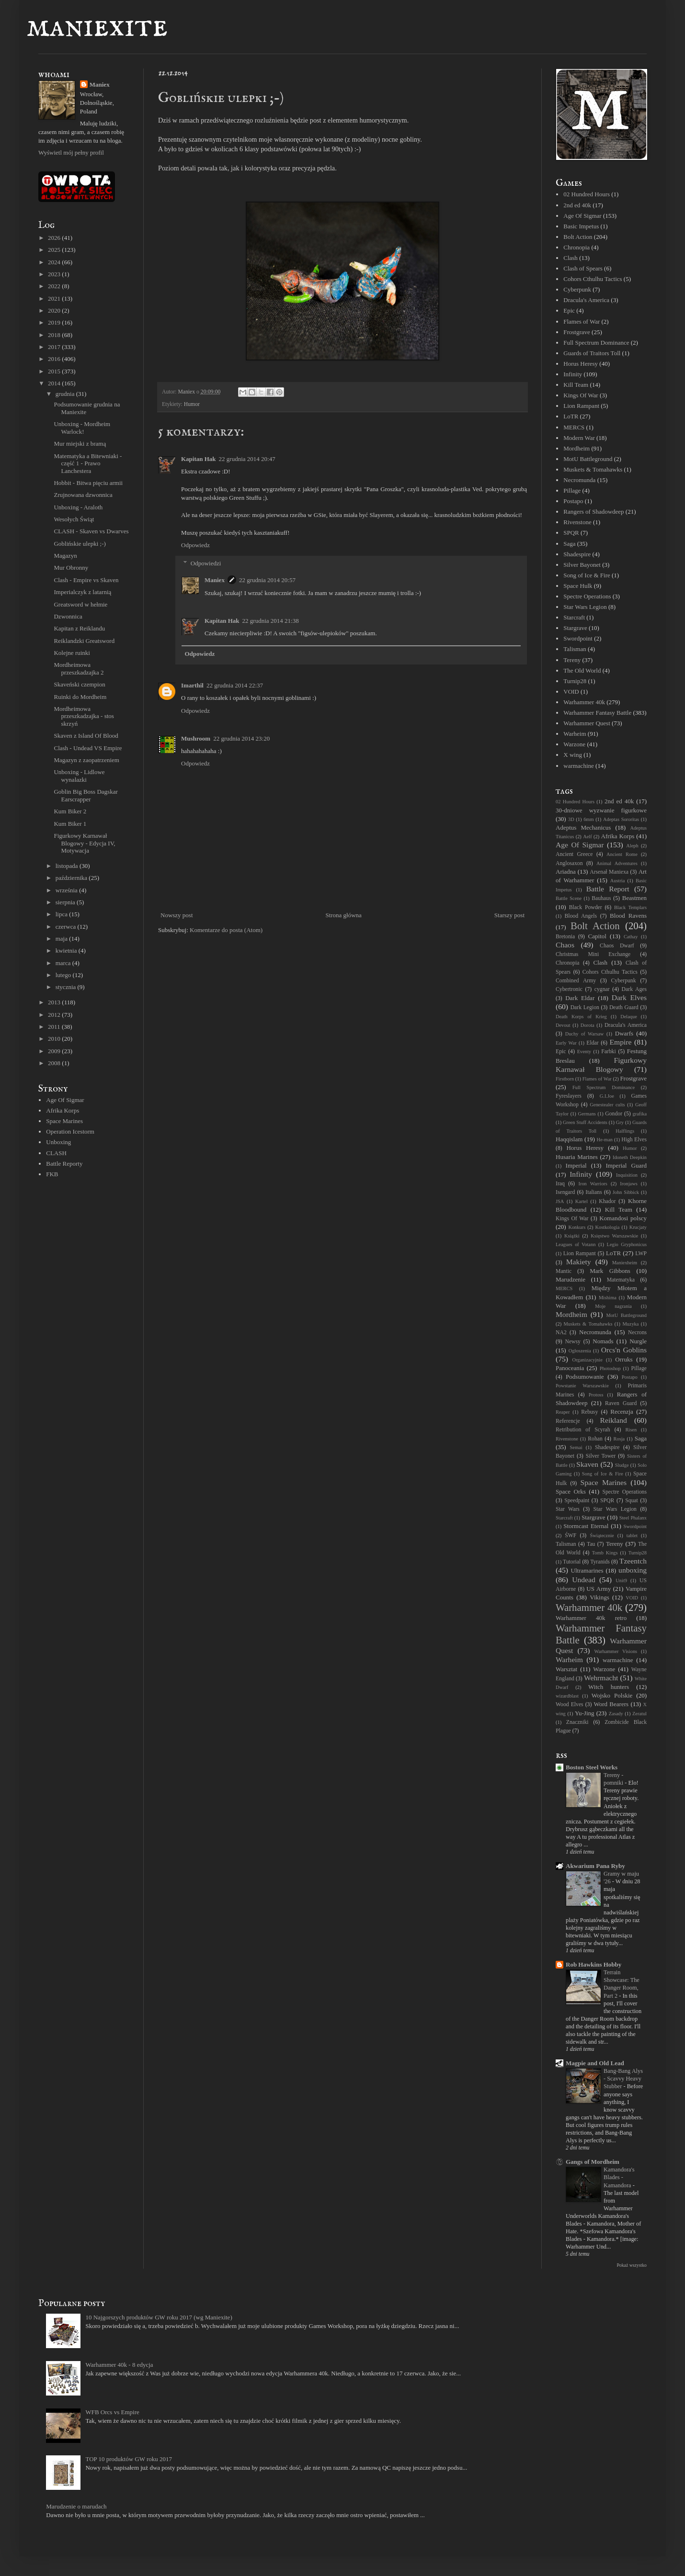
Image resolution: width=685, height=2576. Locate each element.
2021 (55, 298)
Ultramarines (587, 1570)
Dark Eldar (579, 997)
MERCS (573, 427)
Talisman (574, 648)
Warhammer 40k (584, 702)
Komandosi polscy (623, 1218)
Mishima (607, 1297)
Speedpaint (576, 1500)
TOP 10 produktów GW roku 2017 (128, 2459)
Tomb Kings (605, 1552)
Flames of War (581, 321)
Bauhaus (601, 898)
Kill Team (575, 384)
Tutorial (572, 1562)
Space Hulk (577, 585)
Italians (593, 1192)
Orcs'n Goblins (624, 1350)
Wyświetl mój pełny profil (71, 152)
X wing (572, 754)
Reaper (563, 1412)
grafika (640, 1113)
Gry (620, 1122)
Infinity (572, 374)
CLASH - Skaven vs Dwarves (91, 531)
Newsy (572, 1342)
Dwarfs (624, 1033)
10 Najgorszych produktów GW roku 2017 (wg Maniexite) (158, 2317)
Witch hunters (608, 1686)
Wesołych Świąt (74, 519)
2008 (55, 1063)
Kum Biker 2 (70, 811)
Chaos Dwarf (617, 946)
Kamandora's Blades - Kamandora (619, 2177)
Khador (607, 1201)
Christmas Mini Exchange (593, 954)
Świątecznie (602, 1535)
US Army (598, 1588)
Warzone (574, 744)
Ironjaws (628, 1183)
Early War (566, 1043)
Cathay (631, 936)
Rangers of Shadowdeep (593, 511)
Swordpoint (578, 638)
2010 (55, 1038)
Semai (576, 1447)
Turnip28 (574, 681)
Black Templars (630, 907)
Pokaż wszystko (631, 2265)
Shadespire (577, 554)
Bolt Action (577, 236)
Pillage (572, 490)
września (67, 890)
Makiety (578, 1262)
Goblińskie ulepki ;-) (79, 543)
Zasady (616, 1713)
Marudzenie (570, 1279)
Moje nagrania (613, 1306)
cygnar (602, 989)
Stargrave (575, 627)
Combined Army (576, 981)
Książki (572, 1235)
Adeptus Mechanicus (583, 827)
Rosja (619, 1438)
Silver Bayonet (582, 564)
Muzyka (630, 1324)
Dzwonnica (68, 616)
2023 (55, 274)
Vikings (599, 1597)
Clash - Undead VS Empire (88, 748)
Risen (631, 1429)
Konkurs (576, 1227)
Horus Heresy (580, 363)
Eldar (592, 1043)
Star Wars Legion (584, 606)
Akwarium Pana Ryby (595, 1865)
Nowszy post (176, 915)
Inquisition (627, 1175)
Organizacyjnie (587, 1359)
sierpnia (66, 902)
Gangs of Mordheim (592, 2161)
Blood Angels (580, 916)
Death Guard (624, 1007)
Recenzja (621, 1411)
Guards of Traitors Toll (591, 353)
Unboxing (58, 1142)
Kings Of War (580, 395)
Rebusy (589, 1412)
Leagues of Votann (575, 1244)
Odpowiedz (195, 545)
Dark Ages (634, 989)
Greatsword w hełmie (80, 604)
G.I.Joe (607, 1096)
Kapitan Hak (198, 458)
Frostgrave (576, 332)
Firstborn (565, 1078)
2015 (55, 371)
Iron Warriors (592, 1183)
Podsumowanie (585, 1376)
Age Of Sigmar (65, 1099)
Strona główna (343, 915)
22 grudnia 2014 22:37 (234, 685)
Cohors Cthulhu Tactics (592, 278)
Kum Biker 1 (70, 823)
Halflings (625, 1131)
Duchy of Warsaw (584, 1033)
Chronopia (576, 247)
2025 (55, 249)
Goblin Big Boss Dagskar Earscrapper (85, 795)
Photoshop (610, 1368)
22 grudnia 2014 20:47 (247, 458)
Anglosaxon (569, 863)
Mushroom (195, 738)
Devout (563, 1025)
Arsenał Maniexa (609, 872)
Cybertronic (569, 989)
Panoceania (570, 1368)
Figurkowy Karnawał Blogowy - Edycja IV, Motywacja (84, 843)
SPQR (571, 532)
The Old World (582, 670)
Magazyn (65, 555)
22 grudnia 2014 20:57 (267, 580)
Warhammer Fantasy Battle (597, 712)
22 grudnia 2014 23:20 (241, 738)
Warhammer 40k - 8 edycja (119, 2364)
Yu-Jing (584, 1713)
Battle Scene (569, 898)
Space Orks (571, 1491)
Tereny (572, 660)
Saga (569, 543)
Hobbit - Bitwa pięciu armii (88, 482)
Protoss (596, 1394)
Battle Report (607, 889)
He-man (604, 1139)
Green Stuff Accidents (585, 1122)
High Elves (634, 1139)
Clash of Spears (583, 268)
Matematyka (621, 1280)
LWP (641, 1253)
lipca (62, 914)
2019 (55, 322)
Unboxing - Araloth (78, 507)
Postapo (573, 501)
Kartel (581, 1201)
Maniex (215, 580)
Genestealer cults (607, 1104)
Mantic (563, 1271)
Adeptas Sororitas (621, 819)
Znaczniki (577, 1722)
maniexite (97, 27)
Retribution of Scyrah (583, 1430)
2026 (55, 237)
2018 (55, 334)
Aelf (587, 836)
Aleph (632, 845)
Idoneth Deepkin (630, 1157)
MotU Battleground (587, 458)
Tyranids (600, 1562)
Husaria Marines (577, 1156)
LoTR (570, 416)
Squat (631, 1500)
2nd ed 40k (577, 205)
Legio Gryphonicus (627, 1244)
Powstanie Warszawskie (582, 1385)
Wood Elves (569, 1704)
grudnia (66, 393)
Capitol (597, 936)
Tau (591, 1544)
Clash (570, 257)
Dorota (587, 1025)
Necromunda (579, 480)
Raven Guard (621, 1403)
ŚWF (570, 1535)
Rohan (595, 1439)
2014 (55, 383)
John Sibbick (626, 1192)
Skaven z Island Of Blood (86, 735)
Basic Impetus (581, 226)
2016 (55, 358)
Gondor (613, 1114)
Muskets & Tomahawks (592, 469)
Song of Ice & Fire (586, 575)
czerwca (67, 926)
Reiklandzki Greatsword (84, 640)
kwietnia (67, 950)
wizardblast (567, 1696)
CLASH (56, 1153)
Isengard (565, 1192)
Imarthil (192, 685)
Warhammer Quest (586, 723)
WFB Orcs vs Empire (112, 2412)
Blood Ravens (628, 915)
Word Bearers (611, 1704)
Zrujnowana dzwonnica (83, 494)
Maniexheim (625, 1262)
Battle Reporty (64, 1163)
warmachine (578, 765)
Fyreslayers (569, 1096)
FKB (52, 1174)
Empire (621, 1042)
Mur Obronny (71, 567)
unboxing (632, 1570)
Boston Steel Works (591, 1767)
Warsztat (566, 1669)
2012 (55, 1014)
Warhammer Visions (615, 1651)
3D (571, 819)
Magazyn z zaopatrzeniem (86, 760)
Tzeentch (633, 1561)
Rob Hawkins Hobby (593, 1964)
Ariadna (566, 871)
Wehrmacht (601, 1678)
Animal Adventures (617, 863)
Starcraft (574, 617)
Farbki (608, 1051)
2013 (55, 1002)
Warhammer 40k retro (591, 1617)
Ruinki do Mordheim (80, 696)
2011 (55, 1026)
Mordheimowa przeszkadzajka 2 (78, 668)
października (72, 877)
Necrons (637, 1332)
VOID (571, 691)
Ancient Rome (622, 854)
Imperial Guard (626, 1165)
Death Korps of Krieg (581, 1016)
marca (64, 963)
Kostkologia (607, 1227)
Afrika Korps (62, 1110)
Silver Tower (601, 1456)
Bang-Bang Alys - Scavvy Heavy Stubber (623, 2079)
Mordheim (576, 448)
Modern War (579, 437)
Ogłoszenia (580, 1350)
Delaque (628, 1016)
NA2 (561, 1332)
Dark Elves (629, 997)
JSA (560, 1201)
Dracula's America (586, 300)
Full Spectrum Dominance (596, 342)
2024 (55, 262)
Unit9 (621, 1580)
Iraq (560, 1184)
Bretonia (565, 937)
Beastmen (634, 897)
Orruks (623, 1359)
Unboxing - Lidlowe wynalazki (79, 775)
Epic (569, 310)
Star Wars (568, 1509)
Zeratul (639, 1713)
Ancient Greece (574, 854)
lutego (64, 975)
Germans (587, 1113)
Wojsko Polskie (612, 1695)
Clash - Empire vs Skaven (86, 580)
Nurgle (638, 1341)
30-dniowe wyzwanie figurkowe (601, 810)
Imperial (576, 1165)
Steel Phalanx (633, 1517)
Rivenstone (577, 522)
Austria (617, 880)
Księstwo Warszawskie (614, 1235)
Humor (192, 404)
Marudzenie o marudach (76, 2506)
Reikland (613, 1420)
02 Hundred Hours (586, 194)
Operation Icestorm (70, 1131)
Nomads (603, 1341)
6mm (588, 819)
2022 (55, 286)
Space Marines (64, 1121)
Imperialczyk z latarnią (82, 592)
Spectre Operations (587, 596)
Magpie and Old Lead (595, 2063)
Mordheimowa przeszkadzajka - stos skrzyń (84, 716)
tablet (632, 1535)
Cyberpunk (577, 289)
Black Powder (585, 907)
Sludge (622, 1465)
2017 (55, 346)
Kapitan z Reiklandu (79, 628)
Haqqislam (569, 1139)
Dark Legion (585, 1007)
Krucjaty (638, 1227)
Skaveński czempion (79, 684)
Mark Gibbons (610, 1270)
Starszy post (509, 915)
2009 (55, 1051)
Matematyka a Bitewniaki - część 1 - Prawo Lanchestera (88, 463)
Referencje (568, 1421)
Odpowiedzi (206, 563)
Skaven (587, 1464)
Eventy (584, 1051)
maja (62, 938)
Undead (583, 1579)
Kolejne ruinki (72, 652)
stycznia (67, 986)
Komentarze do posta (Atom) (226, 930)
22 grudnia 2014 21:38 (270, 620)
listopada (68, 865)
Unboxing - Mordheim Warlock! (82, 427)
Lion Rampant (581, 405)
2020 (55, 310)
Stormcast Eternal (585, 1526)
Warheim (574, 733)
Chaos (565, 945)
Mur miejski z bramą (80, 443)
